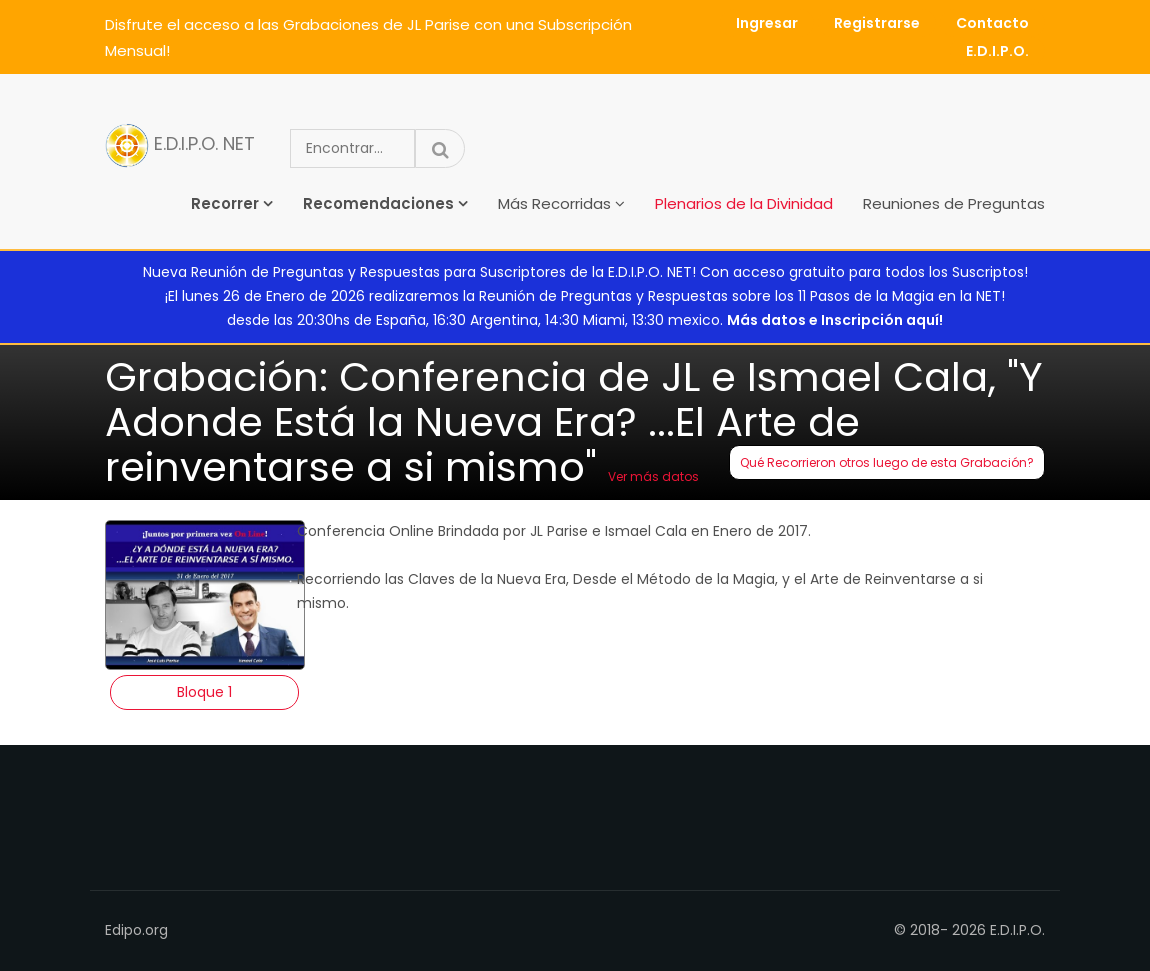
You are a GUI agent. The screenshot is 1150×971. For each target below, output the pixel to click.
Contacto (992, 23)
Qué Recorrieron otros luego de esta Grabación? (887, 462)
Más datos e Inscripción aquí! (835, 320)
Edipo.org (136, 930)
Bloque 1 (204, 692)
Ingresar (767, 23)
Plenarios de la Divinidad (744, 203)
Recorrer (225, 203)
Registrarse (877, 23)
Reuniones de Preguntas (954, 203)
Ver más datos (653, 476)
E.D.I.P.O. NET (180, 145)
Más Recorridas (554, 203)
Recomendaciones (378, 203)
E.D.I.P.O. (997, 51)
